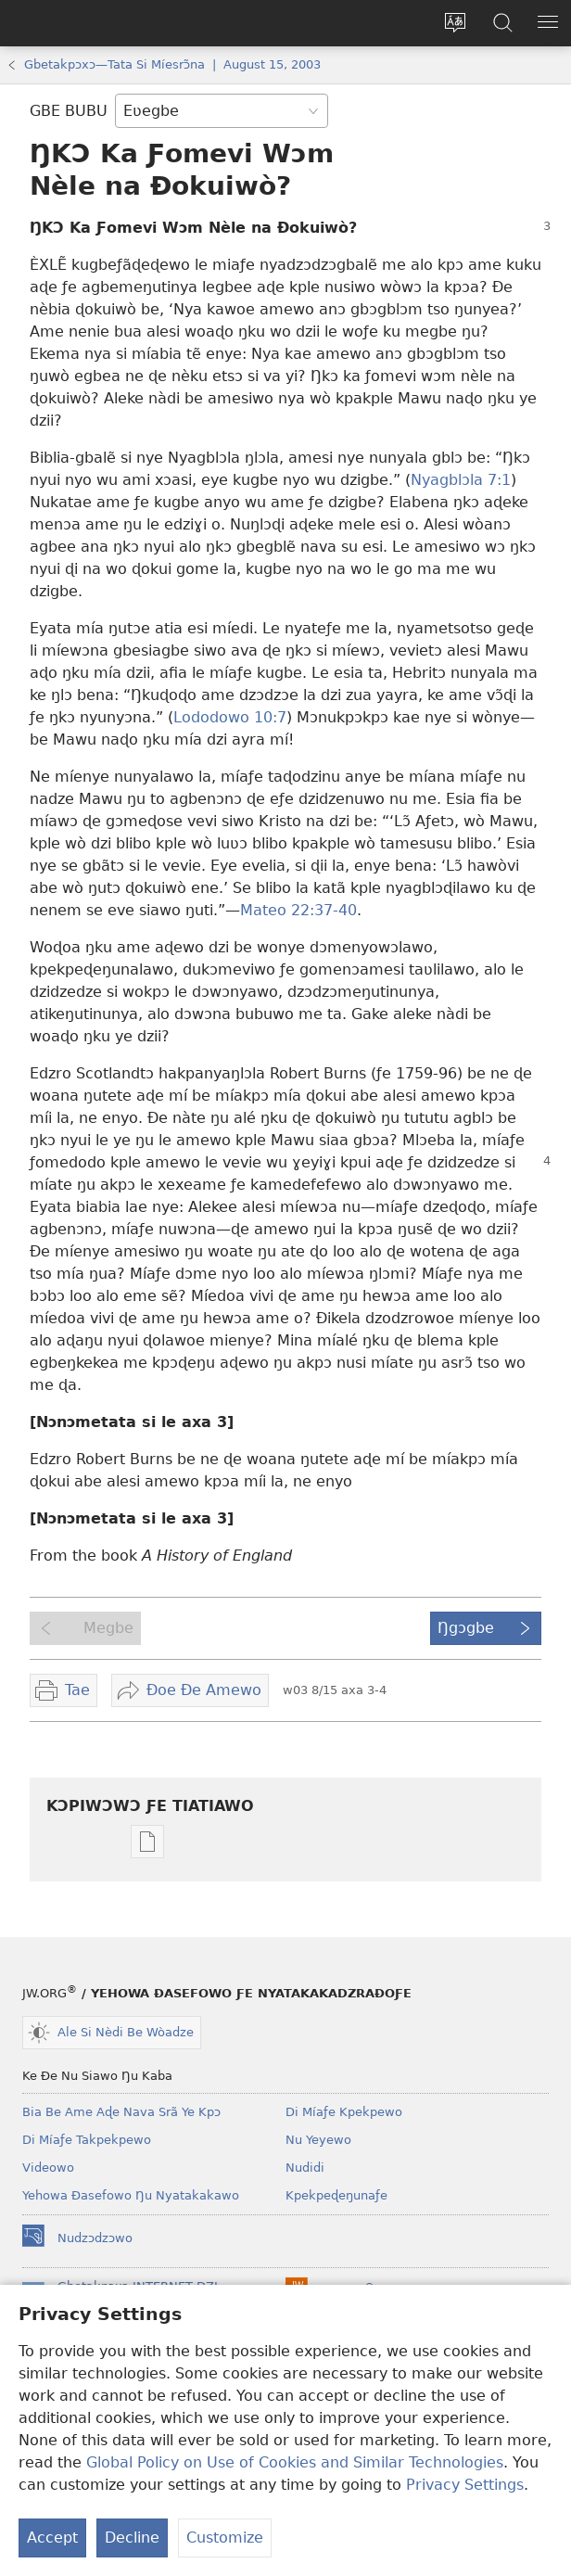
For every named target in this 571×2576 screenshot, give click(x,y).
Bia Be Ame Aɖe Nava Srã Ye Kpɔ (121, 2112)
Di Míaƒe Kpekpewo (344, 2112)
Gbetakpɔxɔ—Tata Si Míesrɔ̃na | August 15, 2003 (172, 64)
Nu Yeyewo (318, 2140)
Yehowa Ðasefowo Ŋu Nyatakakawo (130, 2195)
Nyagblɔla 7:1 (461, 480)
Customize (224, 2537)
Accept (52, 2537)
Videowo (48, 2167)
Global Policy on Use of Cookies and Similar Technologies (294, 2462)
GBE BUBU (69, 111)
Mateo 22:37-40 (298, 910)
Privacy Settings (465, 2484)
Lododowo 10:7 (229, 717)
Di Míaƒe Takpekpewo (86, 2140)
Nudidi (305, 2167)
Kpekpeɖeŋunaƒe (336, 2195)
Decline (132, 2537)
